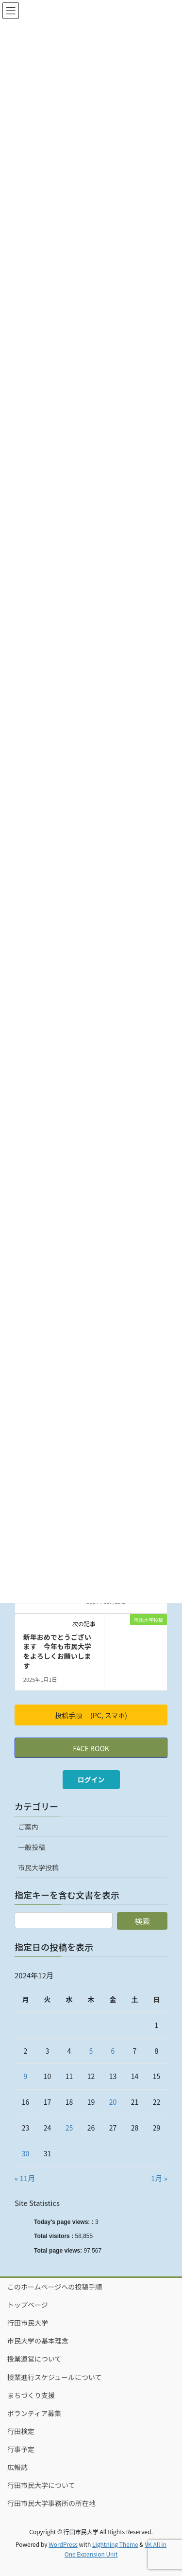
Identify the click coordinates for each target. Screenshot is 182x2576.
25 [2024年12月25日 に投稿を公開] (69, 2127)
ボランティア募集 (34, 2413)
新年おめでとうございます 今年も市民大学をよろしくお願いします (57, 1651)
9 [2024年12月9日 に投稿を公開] (26, 2076)
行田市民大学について (41, 2485)
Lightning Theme (115, 2544)
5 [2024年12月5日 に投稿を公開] (91, 2051)
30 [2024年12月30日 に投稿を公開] (26, 2153)
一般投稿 (31, 1847)
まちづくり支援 (31, 2395)
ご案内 (28, 1826)
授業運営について (34, 2358)
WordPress (63, 2544)
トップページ (27, 2305)
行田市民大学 (27, 2322)
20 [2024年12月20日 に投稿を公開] (113, 2102)
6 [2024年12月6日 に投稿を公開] (113, 2051)
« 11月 (25, 2178)
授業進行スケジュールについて (54, 2377)
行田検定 (20, 2431)
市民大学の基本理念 (37, 2340)
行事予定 (20, 2449)
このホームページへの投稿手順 (54, 2287)
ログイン (91, 1779)
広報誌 (17, 2467)
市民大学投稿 (38, 1867)
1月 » (159, 2178)
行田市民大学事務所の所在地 (51, 2503)
